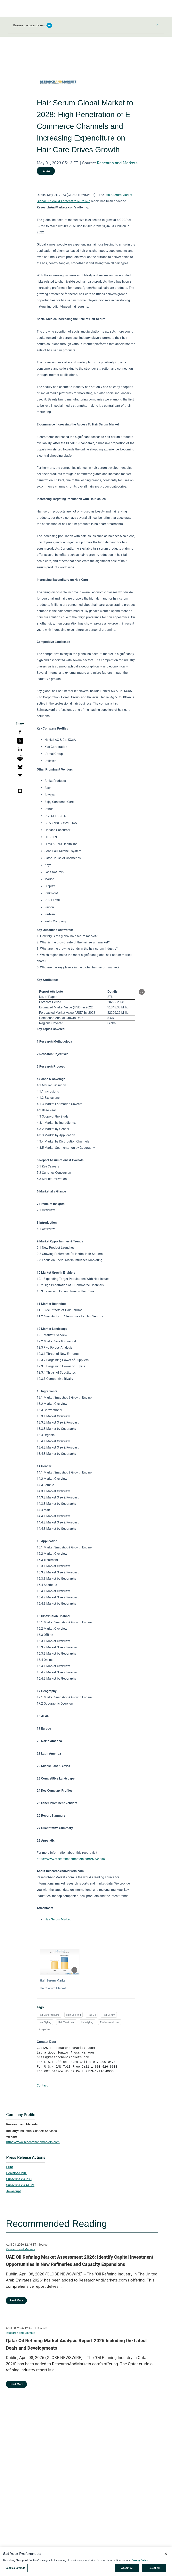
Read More (16, 2300)
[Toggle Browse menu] (157, 25)
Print (9, 2167)
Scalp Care (44, 2029)
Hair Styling (44, 2022)
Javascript (13, 2191)
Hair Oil (92, 2014)
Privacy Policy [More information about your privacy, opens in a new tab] (140, 2561)
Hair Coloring (73, 2014)
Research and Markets (117, 163)
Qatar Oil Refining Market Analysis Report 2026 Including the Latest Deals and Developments (76, 2344)
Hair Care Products (49, 2014)
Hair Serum (108, 2014)
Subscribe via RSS (19, 2179)
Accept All (127, 2569)
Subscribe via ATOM (20, 2185)
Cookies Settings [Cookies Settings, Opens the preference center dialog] (15, 2569)
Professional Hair (109, 2022)
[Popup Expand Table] (142, 992)
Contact (42, 2085)
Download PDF (16, 2173)
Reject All (154, 2569)
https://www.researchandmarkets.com (33, 2142)
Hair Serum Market (57, 1919)
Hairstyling (87, 2022)
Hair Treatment (66, 2022)
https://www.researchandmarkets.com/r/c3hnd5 (71, 1859)
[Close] (165, 2555)
